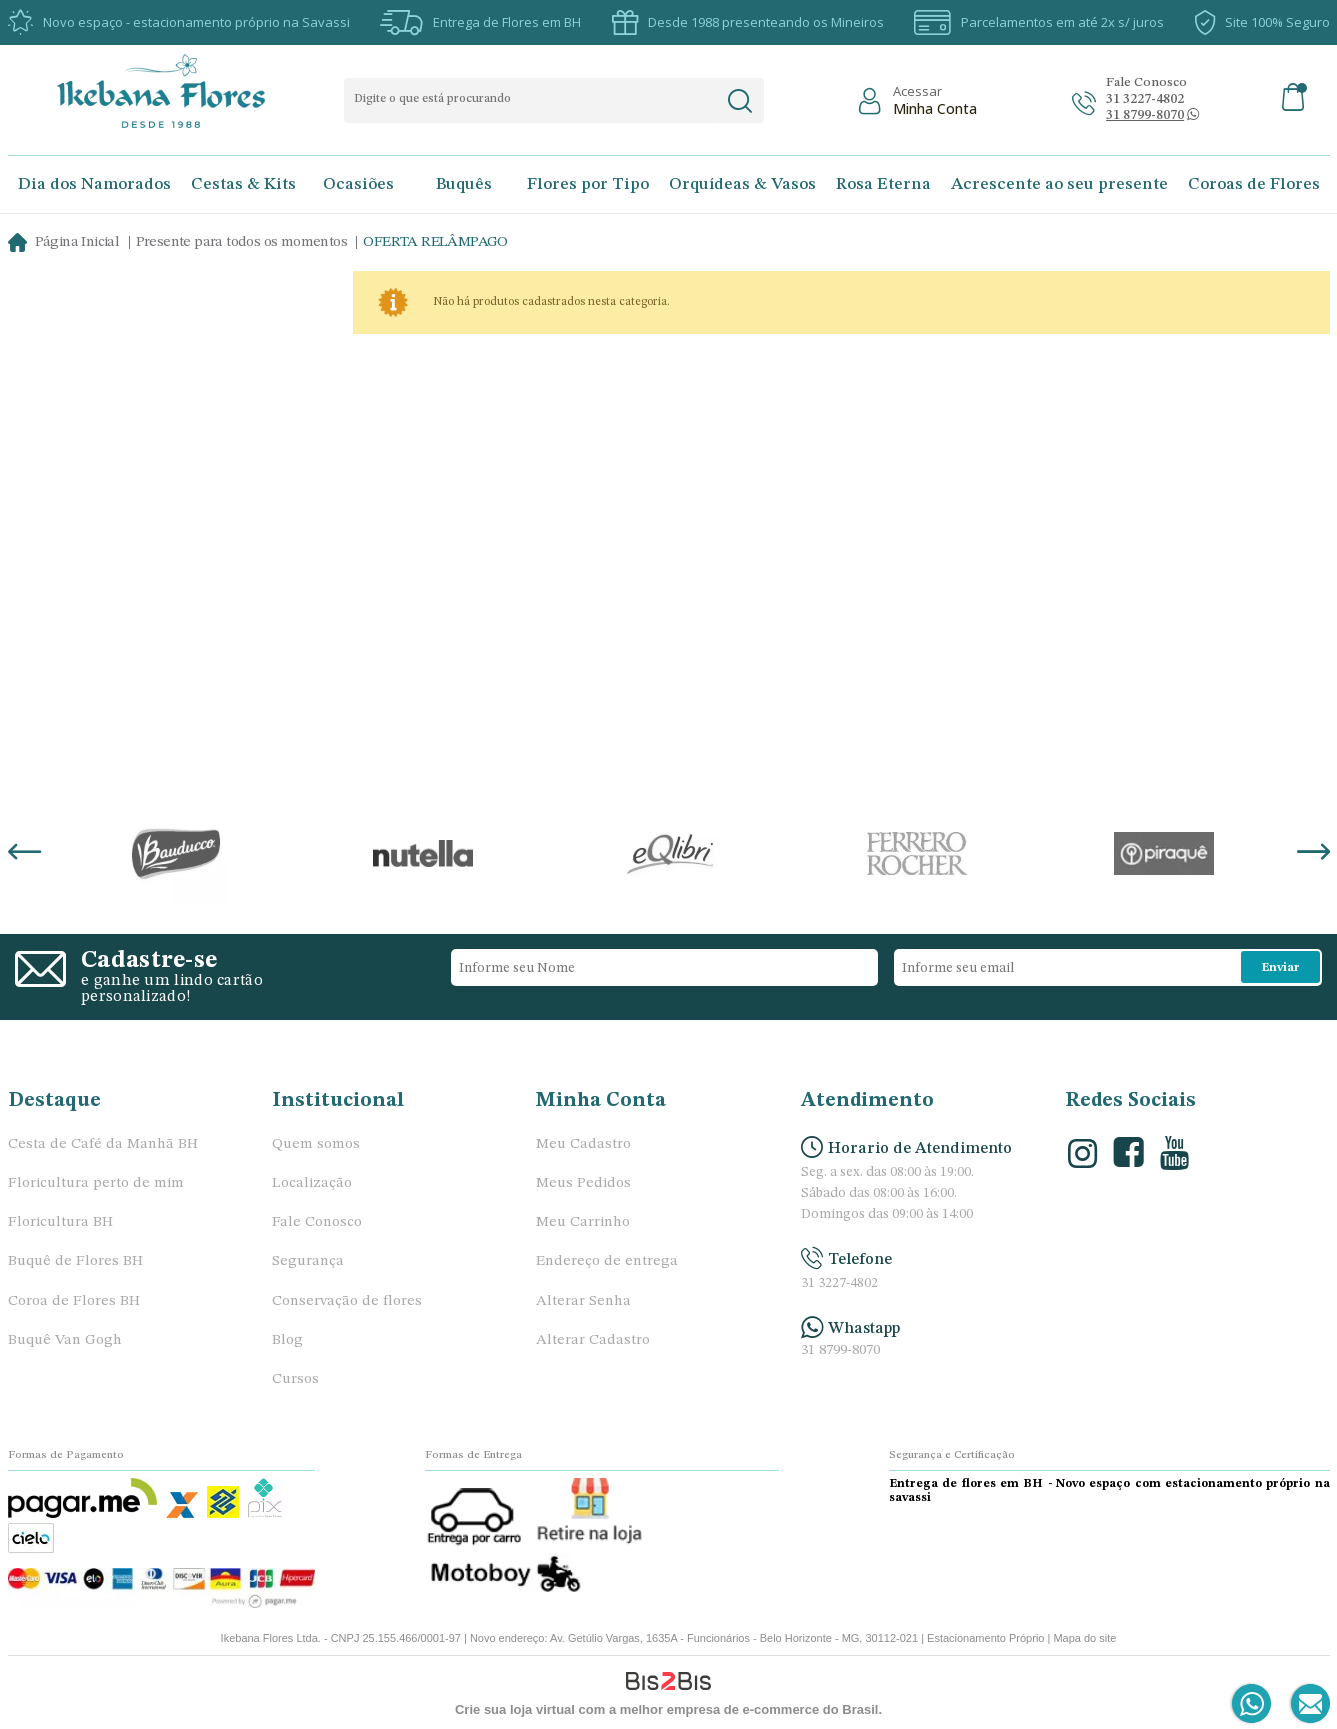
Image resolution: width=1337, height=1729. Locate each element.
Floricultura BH (60, 1222)
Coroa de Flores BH (74, 1301)
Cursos (295, 1379)
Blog (287, 1340)
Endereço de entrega (607, 1261)
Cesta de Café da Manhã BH (103, 1144)
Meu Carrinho (583, 1222)
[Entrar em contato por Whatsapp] (1252, 1704)
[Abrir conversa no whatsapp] (1145, 115)
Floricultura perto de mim (96, 1183)
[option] (176, 854)
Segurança (308, 1261)
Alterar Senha (583, 1301)
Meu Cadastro (583, 1144)
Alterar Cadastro (593, 1340)
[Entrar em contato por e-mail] (1306, 1704)
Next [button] (1313, 854)
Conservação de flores (347, 1301)
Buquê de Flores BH (75, 1261)
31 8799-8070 (840, 1350)
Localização (312, 1183)
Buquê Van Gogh (65, 1340)
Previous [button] (24, 854)
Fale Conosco (317, 1222)
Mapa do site (1084, 1638)
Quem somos (316, 1144)
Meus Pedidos (583, 1183)
